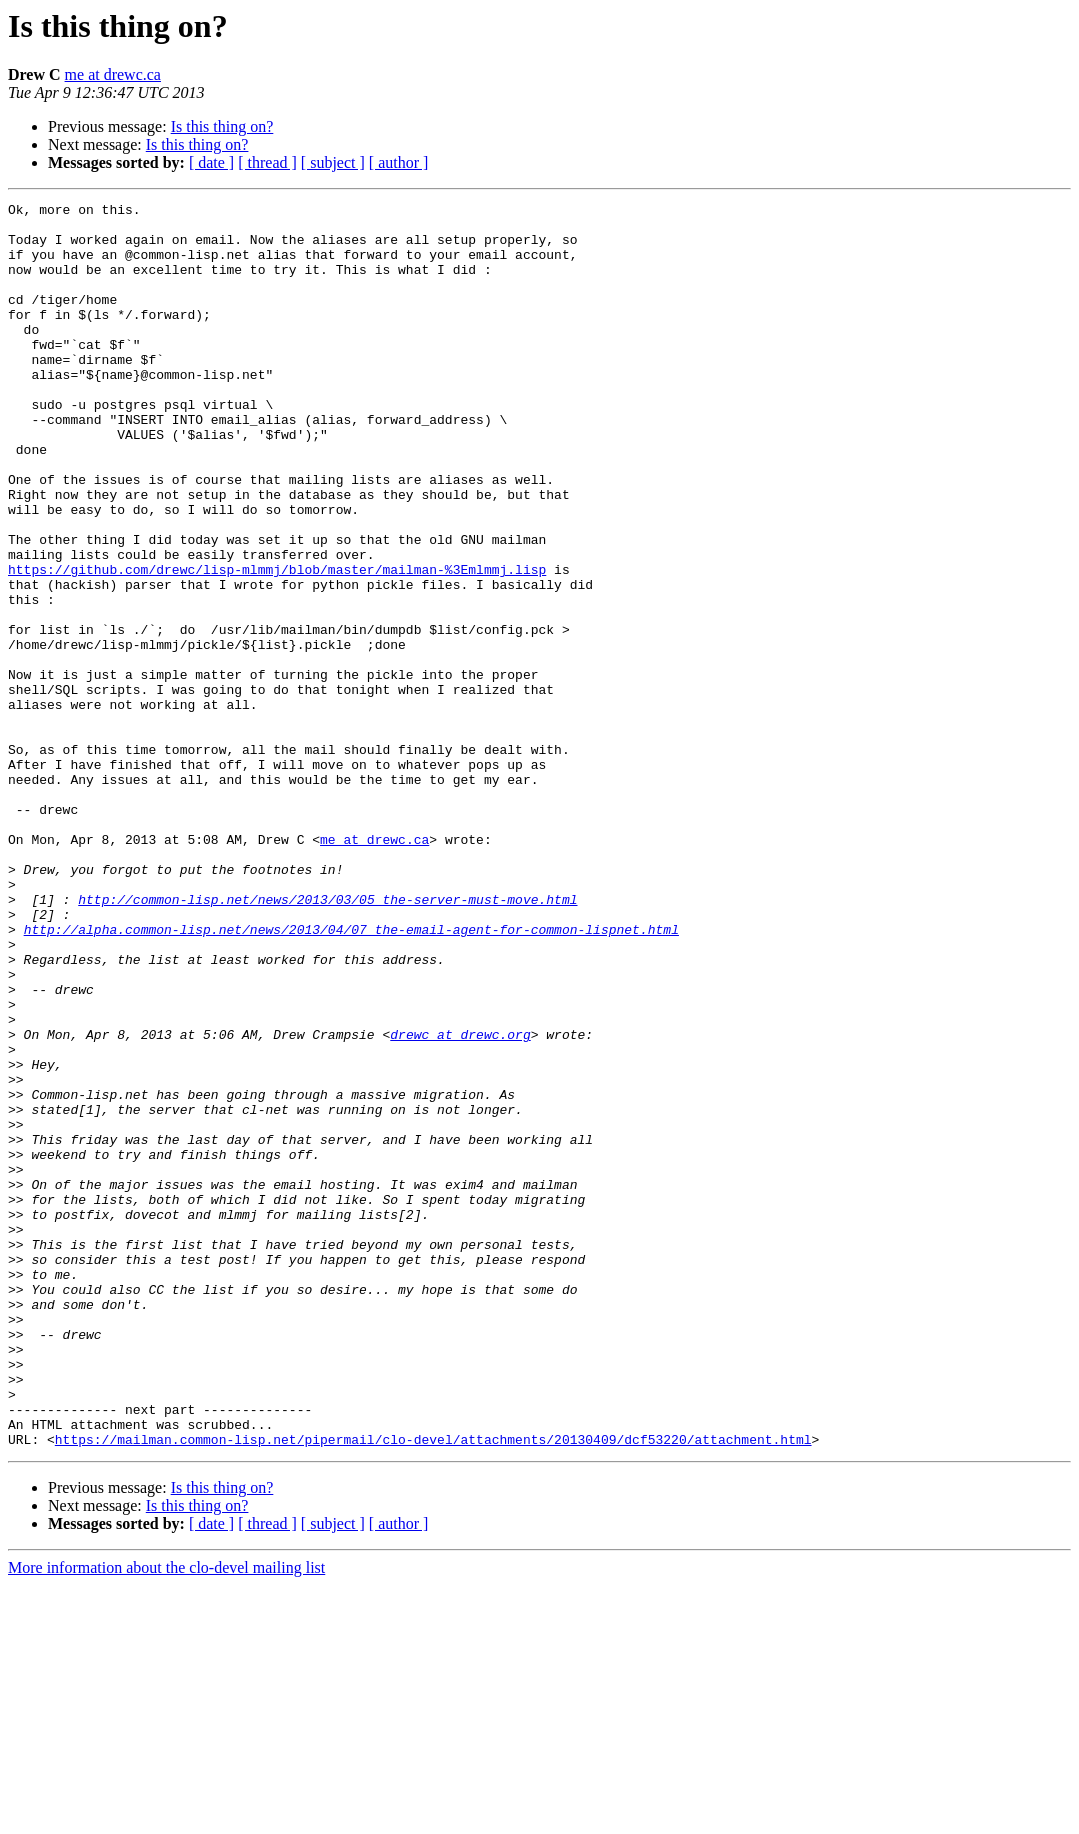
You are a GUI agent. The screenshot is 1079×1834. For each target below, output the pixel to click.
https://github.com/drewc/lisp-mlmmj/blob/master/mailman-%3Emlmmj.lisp (277, 644)
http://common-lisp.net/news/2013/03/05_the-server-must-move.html (327, 1040)
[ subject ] (333, 162)
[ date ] (211, 162)
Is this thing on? (222, 126)
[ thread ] (267, 162)
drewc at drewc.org (460, 1202)
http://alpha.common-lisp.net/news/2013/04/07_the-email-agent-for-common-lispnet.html (351, 1076)
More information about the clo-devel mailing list (166, 1816)
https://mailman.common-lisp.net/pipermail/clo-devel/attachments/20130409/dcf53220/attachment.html (433, 1688)
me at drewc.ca (113, 74)
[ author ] (399, 162)
